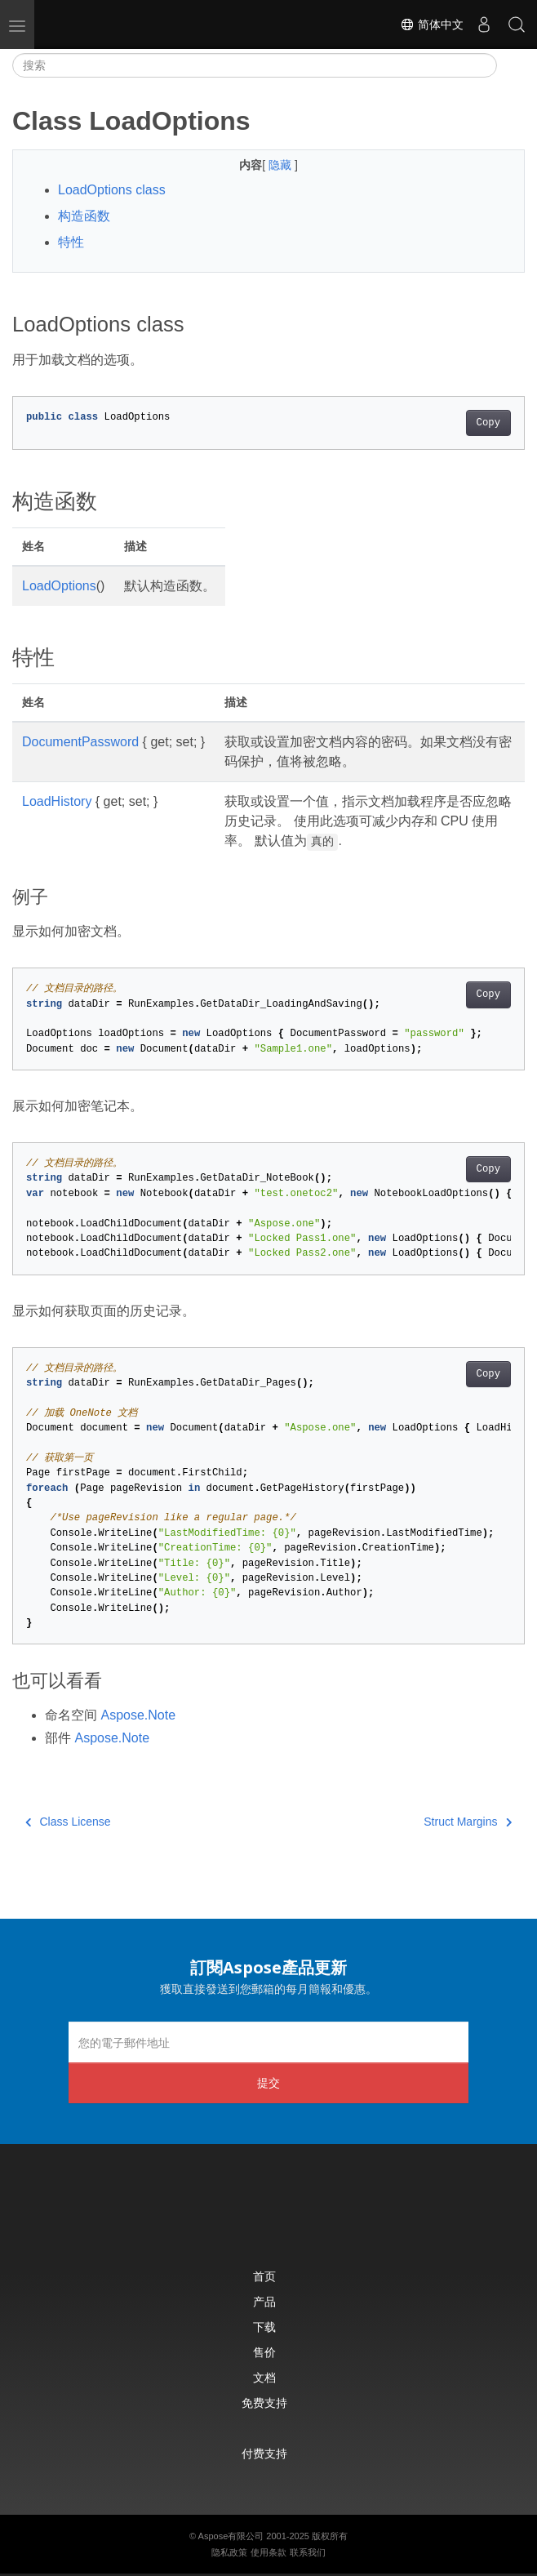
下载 (264, 2326)
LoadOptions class (112, 190)
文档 (264, 2377)
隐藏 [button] (281, 164)
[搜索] (254, 65)
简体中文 (432, 24)
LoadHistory (56, 801)
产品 (264, 2301)
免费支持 (264, 2402)
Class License (68, 1821)
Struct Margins (468, 1821)
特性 (71, 242)
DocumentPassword (80, 742)
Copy (488, 423)
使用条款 (268, 2552)
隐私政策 (229, 2552)
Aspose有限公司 (231, 2536)
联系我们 (308, 2552)
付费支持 (264, 2453)
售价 (264, 2352)
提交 (268, 2082)
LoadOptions (59, 586)
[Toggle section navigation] (511, 65)
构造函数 (84, 216)
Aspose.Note (137, 1715)
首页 (264, 2276)
